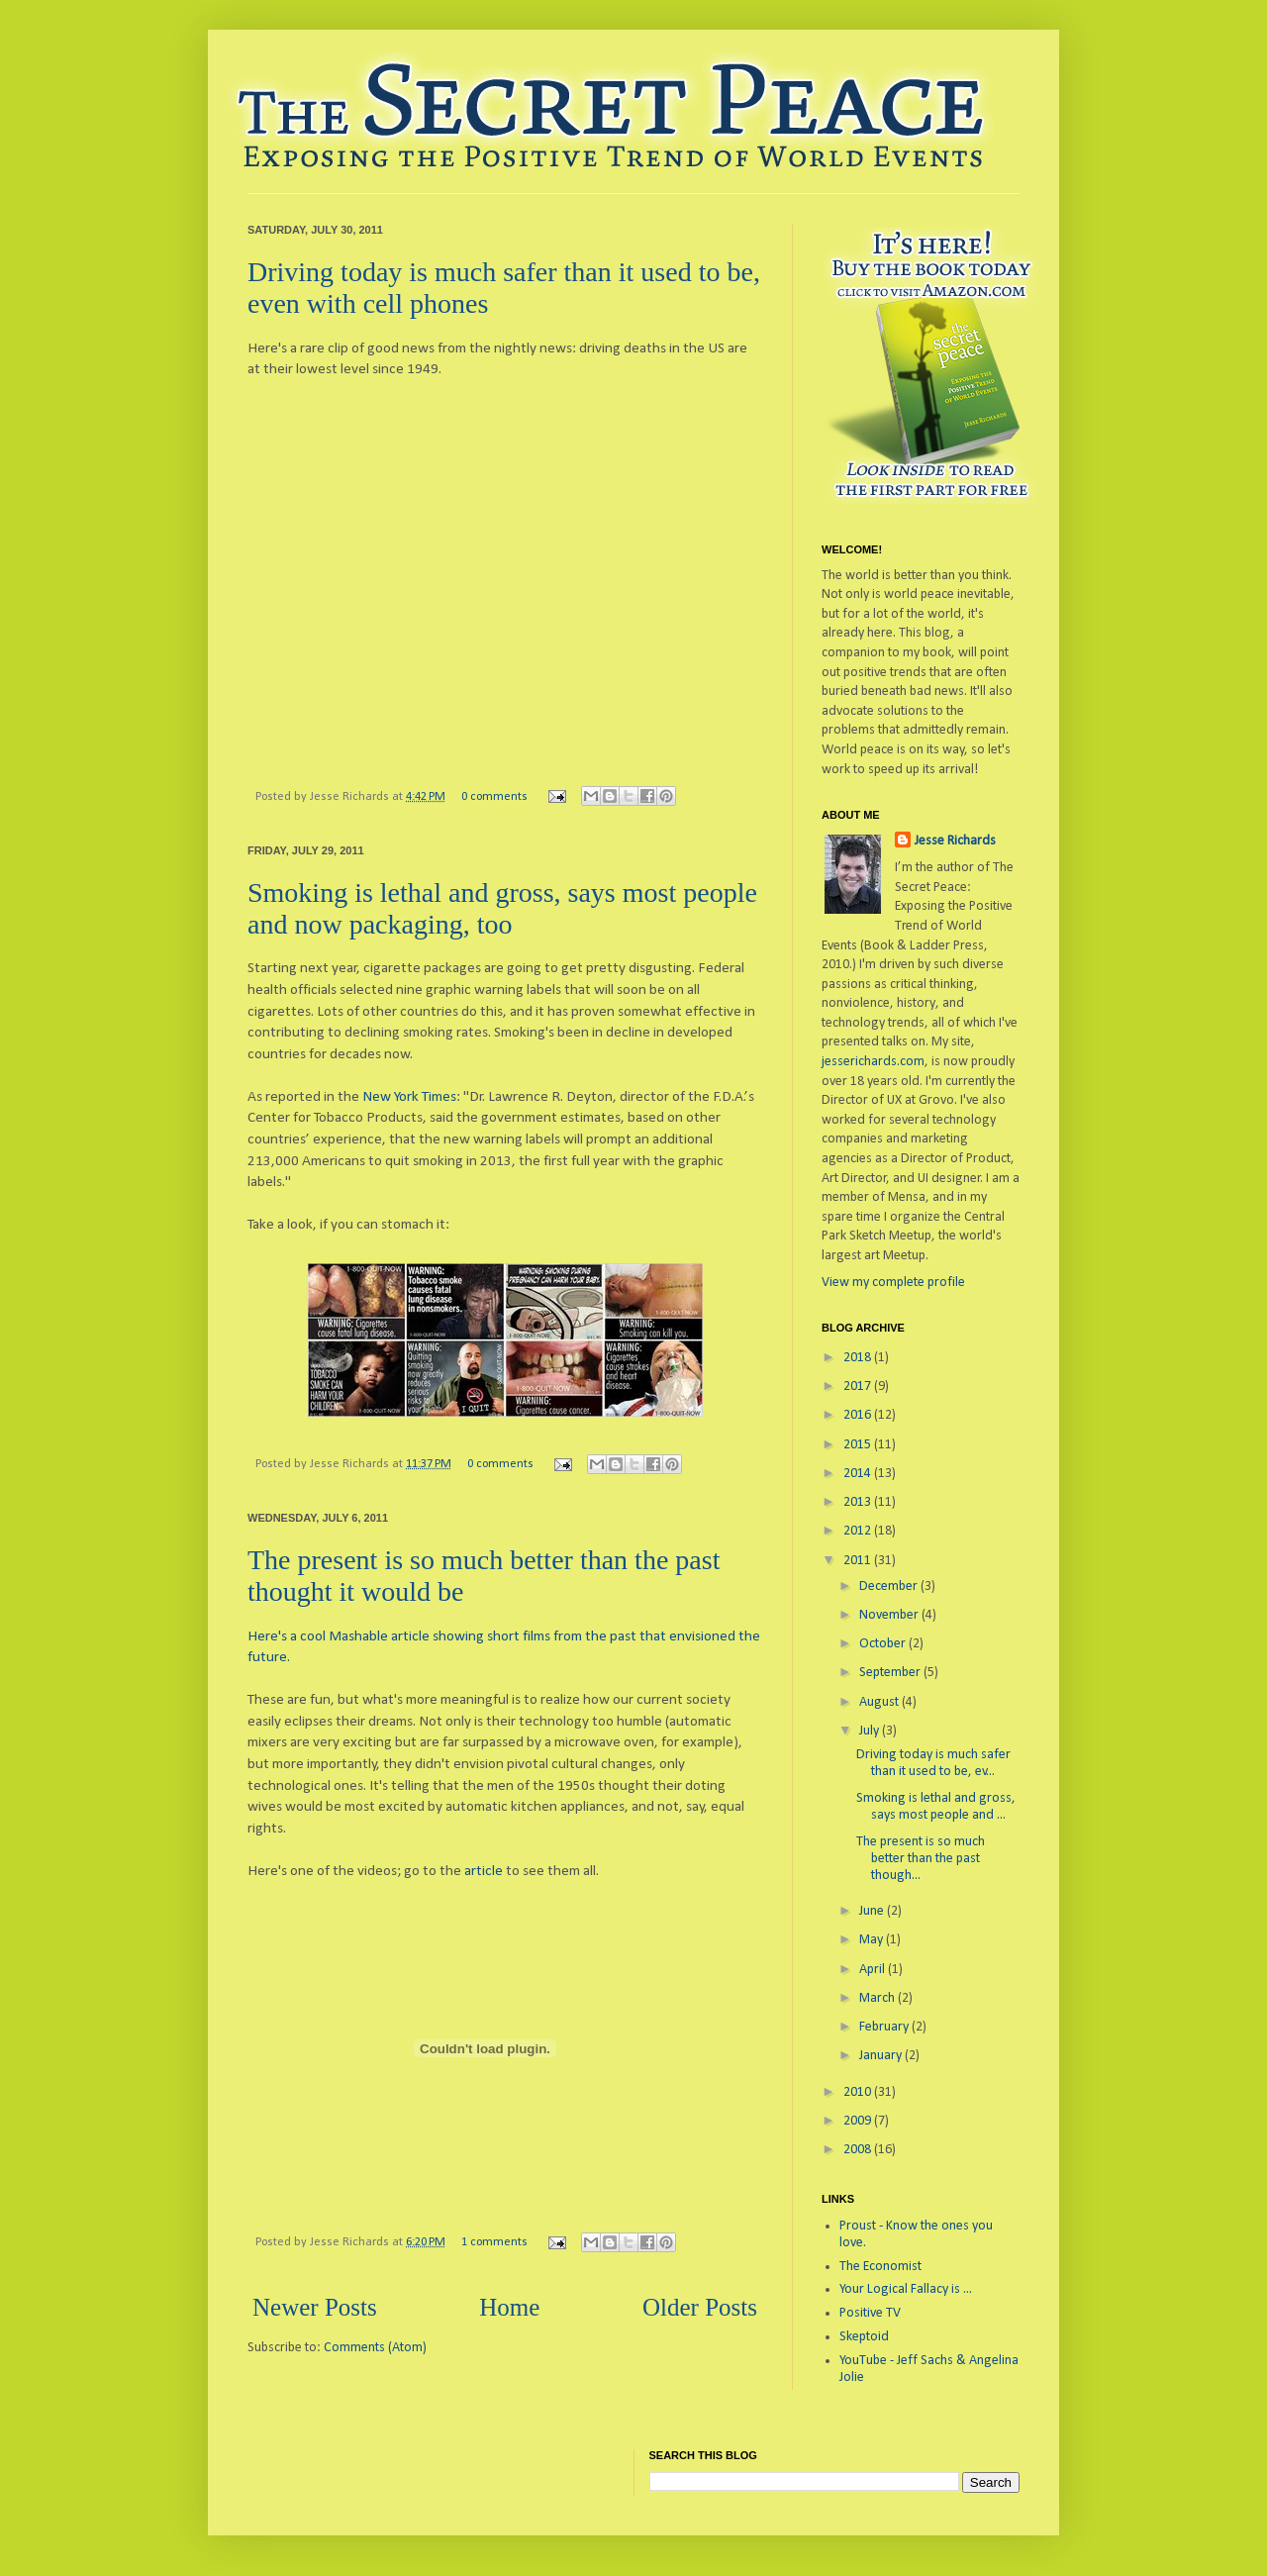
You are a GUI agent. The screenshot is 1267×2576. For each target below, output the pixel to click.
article (483, 1871)
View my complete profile (893, 1282)
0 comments (494, 797)
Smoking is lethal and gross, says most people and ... (936, 1807)
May (872, 1939)
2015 (858, 1444)
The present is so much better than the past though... (920, 1858)
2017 (858, 1386)
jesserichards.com (873, 1061)
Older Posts (699, 2307)
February (885, 2027)
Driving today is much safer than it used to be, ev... (933, 1763)
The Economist (880, 2266)
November (890, 1615)
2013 (858, 1502)
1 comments (494, 2242)
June (873, 1911)
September (891, 1672)
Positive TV (870, 2313)
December (890, 1586)
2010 (858, 2092)
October (884, 1643)
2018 (858, 1357)
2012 (858, 1531)
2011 (858, 1560)
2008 (858, 2149)
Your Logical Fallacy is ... (905, 2289)
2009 (858, 2121)
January (882, 2055)
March (878, 1998)
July (870, 1731)
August (880, 1702)
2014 (858, 1473)
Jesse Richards (955, 841)
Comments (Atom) (375, 2347)
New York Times (409, 1097)
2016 (858, 1415)
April (873, 1969)
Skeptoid (864, 2336)
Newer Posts (314, 2307)
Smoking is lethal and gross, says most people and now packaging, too (502, 908)
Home (509, 2307)
